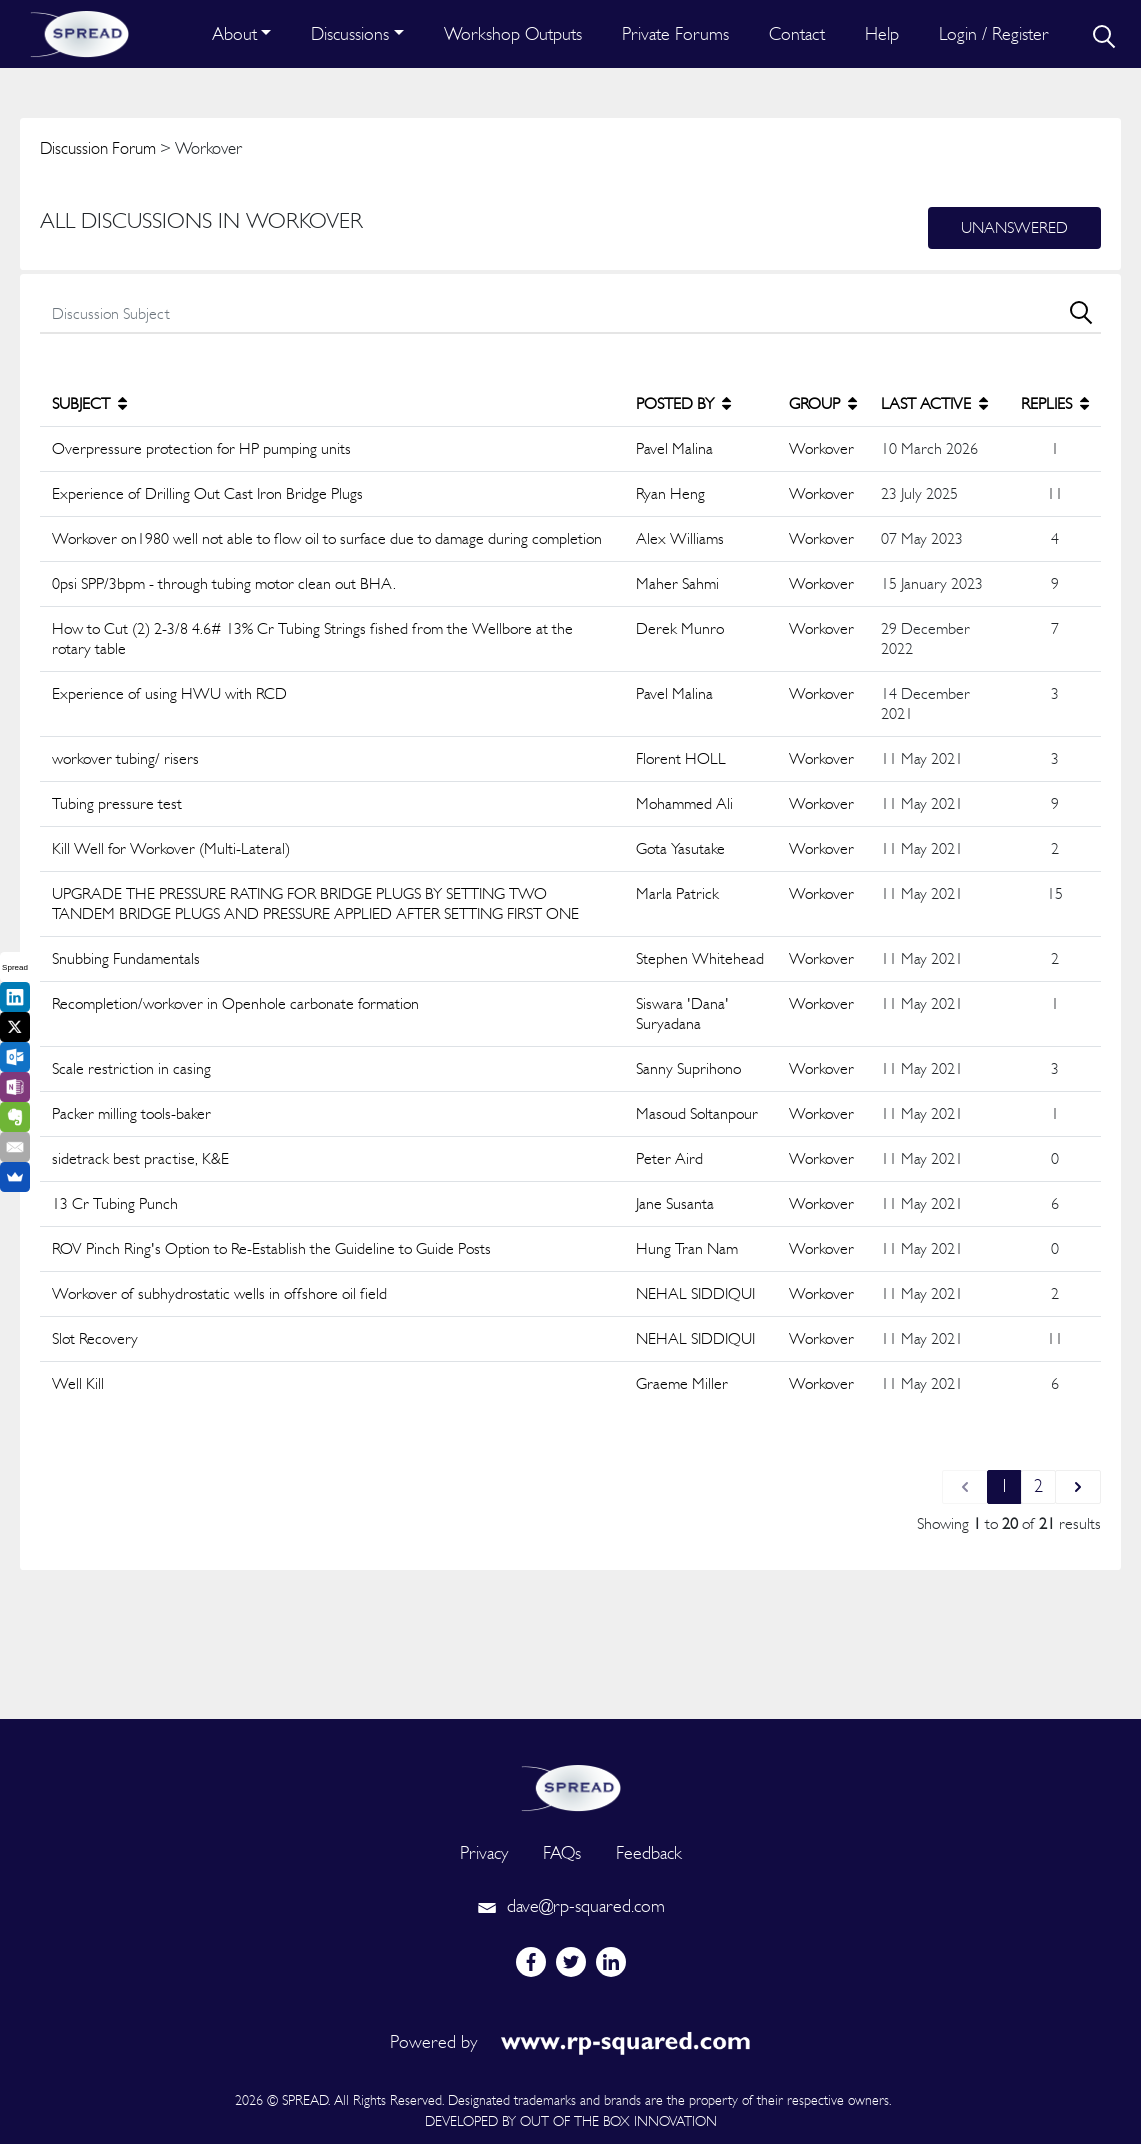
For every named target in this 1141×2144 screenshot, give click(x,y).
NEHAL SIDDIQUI (695, 1293)
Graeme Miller (682, 1383)
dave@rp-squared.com (571, 1905)
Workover (821, 448)
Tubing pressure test (117, 803)
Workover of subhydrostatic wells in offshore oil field (219, 1293)
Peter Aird (669, 1158)
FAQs (562, 1852)
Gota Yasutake (680, 848)
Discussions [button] (350, 33)
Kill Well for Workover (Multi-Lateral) (171, 848)
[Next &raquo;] (1078, 1487)
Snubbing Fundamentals (126, 958)
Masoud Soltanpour (697, 1113)
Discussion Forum (98, 148)
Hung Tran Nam (687, 1248)
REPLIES (1055, 403)
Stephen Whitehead (700, 958)
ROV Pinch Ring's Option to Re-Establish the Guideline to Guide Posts (271, 1248)
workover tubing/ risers (125, 758)
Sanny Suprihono (688, 1068)
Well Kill (78, 1383)
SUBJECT (89, 403)
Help (882, 33)
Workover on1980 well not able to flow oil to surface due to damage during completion (327, 538)
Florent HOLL (681, 758)
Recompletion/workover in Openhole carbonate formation (235, 1003)
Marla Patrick (677, 893)
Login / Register (994, 33)
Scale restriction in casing (131, 1068)
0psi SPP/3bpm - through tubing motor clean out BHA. (224, 583)
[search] (1102, 34)
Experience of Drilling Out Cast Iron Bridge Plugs (207, 493)
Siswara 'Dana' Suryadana (682, 1013)
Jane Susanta (675, 1203)
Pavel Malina (674, 448)
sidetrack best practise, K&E (140, 1158)
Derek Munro (680, 628)
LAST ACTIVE (934, 403)
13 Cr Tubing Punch (115, 1203)
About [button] (234, 33)
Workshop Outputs (513, 33)
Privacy (484, 1852)
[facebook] (531, 1962)
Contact (797, 33)
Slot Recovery (95, 1338)
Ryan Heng (670, 493)
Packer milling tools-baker (131, 1113)
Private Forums (675, 33)
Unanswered (1014, 227)
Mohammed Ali (684, 803)
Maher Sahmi (677, 583)
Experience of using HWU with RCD (169, 693)
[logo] (571, 1785)
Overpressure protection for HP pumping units (201, 448)
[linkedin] (611, 1962)
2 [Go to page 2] (1038, 1485)
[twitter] (571, 1962)
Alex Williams (680, 538)
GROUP (823, 403)
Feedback (649, 1852)
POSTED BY (683, 403)
